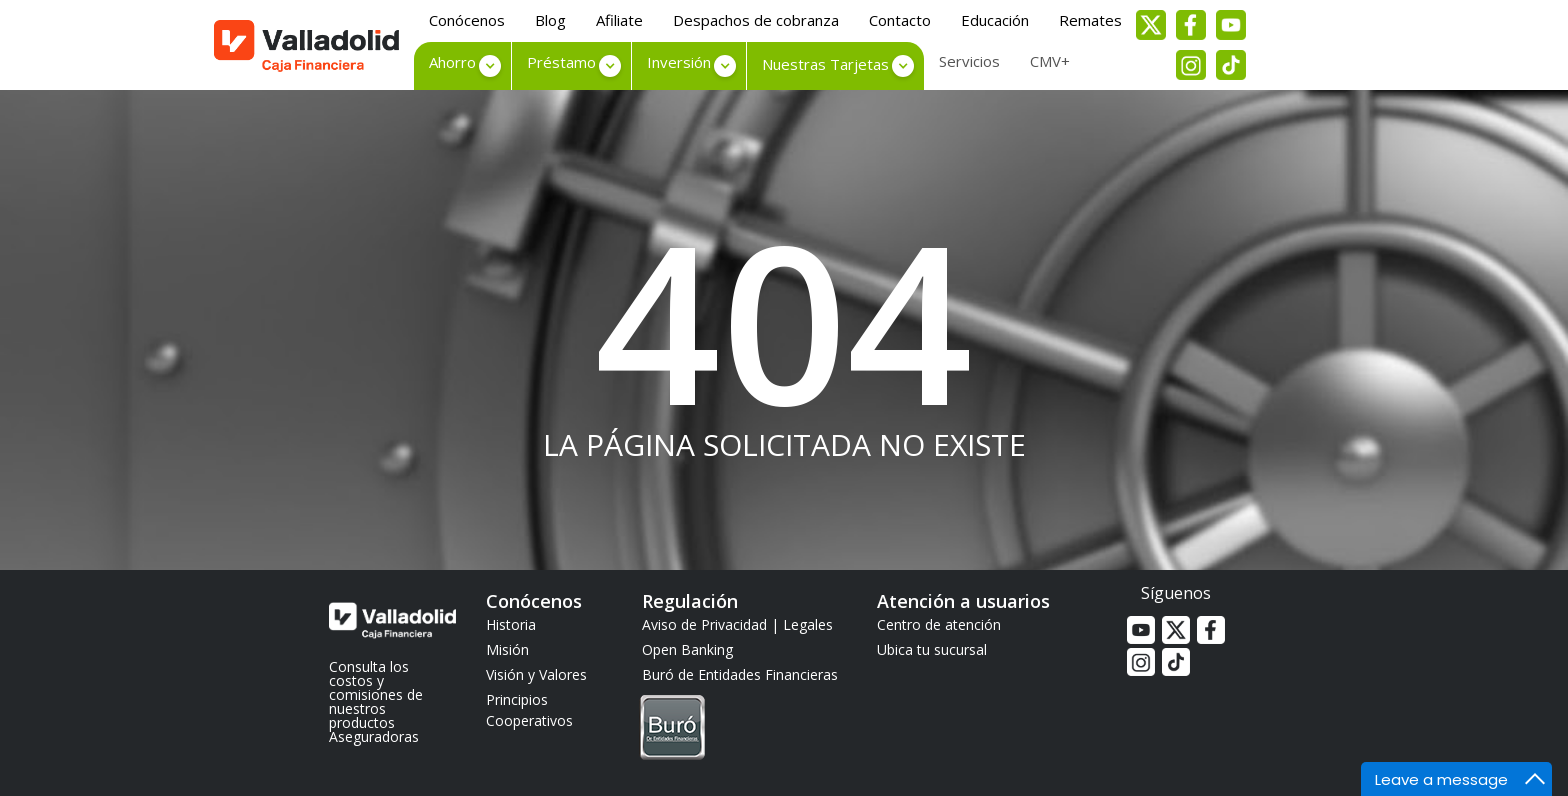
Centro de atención (939, 624)
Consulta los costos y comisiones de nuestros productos (376, 694)
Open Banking (687, 649)
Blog (550, 20)
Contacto (900, 20)
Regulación (690, 601)
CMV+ (1050, 61)
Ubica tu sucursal (932, 649)
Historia (511, 624)
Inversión (679, 62)
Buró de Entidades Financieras (740, 715)
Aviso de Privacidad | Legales (737, 624)
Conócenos (467, 20)
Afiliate (619, 20)
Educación (995, 20)
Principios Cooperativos (529, 710)
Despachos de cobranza (756, 20)
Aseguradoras (374, 736)
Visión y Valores (536, 674)
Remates (1090, 20)
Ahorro (452, 62)
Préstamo (561, 62)
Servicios (969, 61)
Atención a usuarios (963, 601)
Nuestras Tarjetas (825, 64)
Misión (507, 649)
